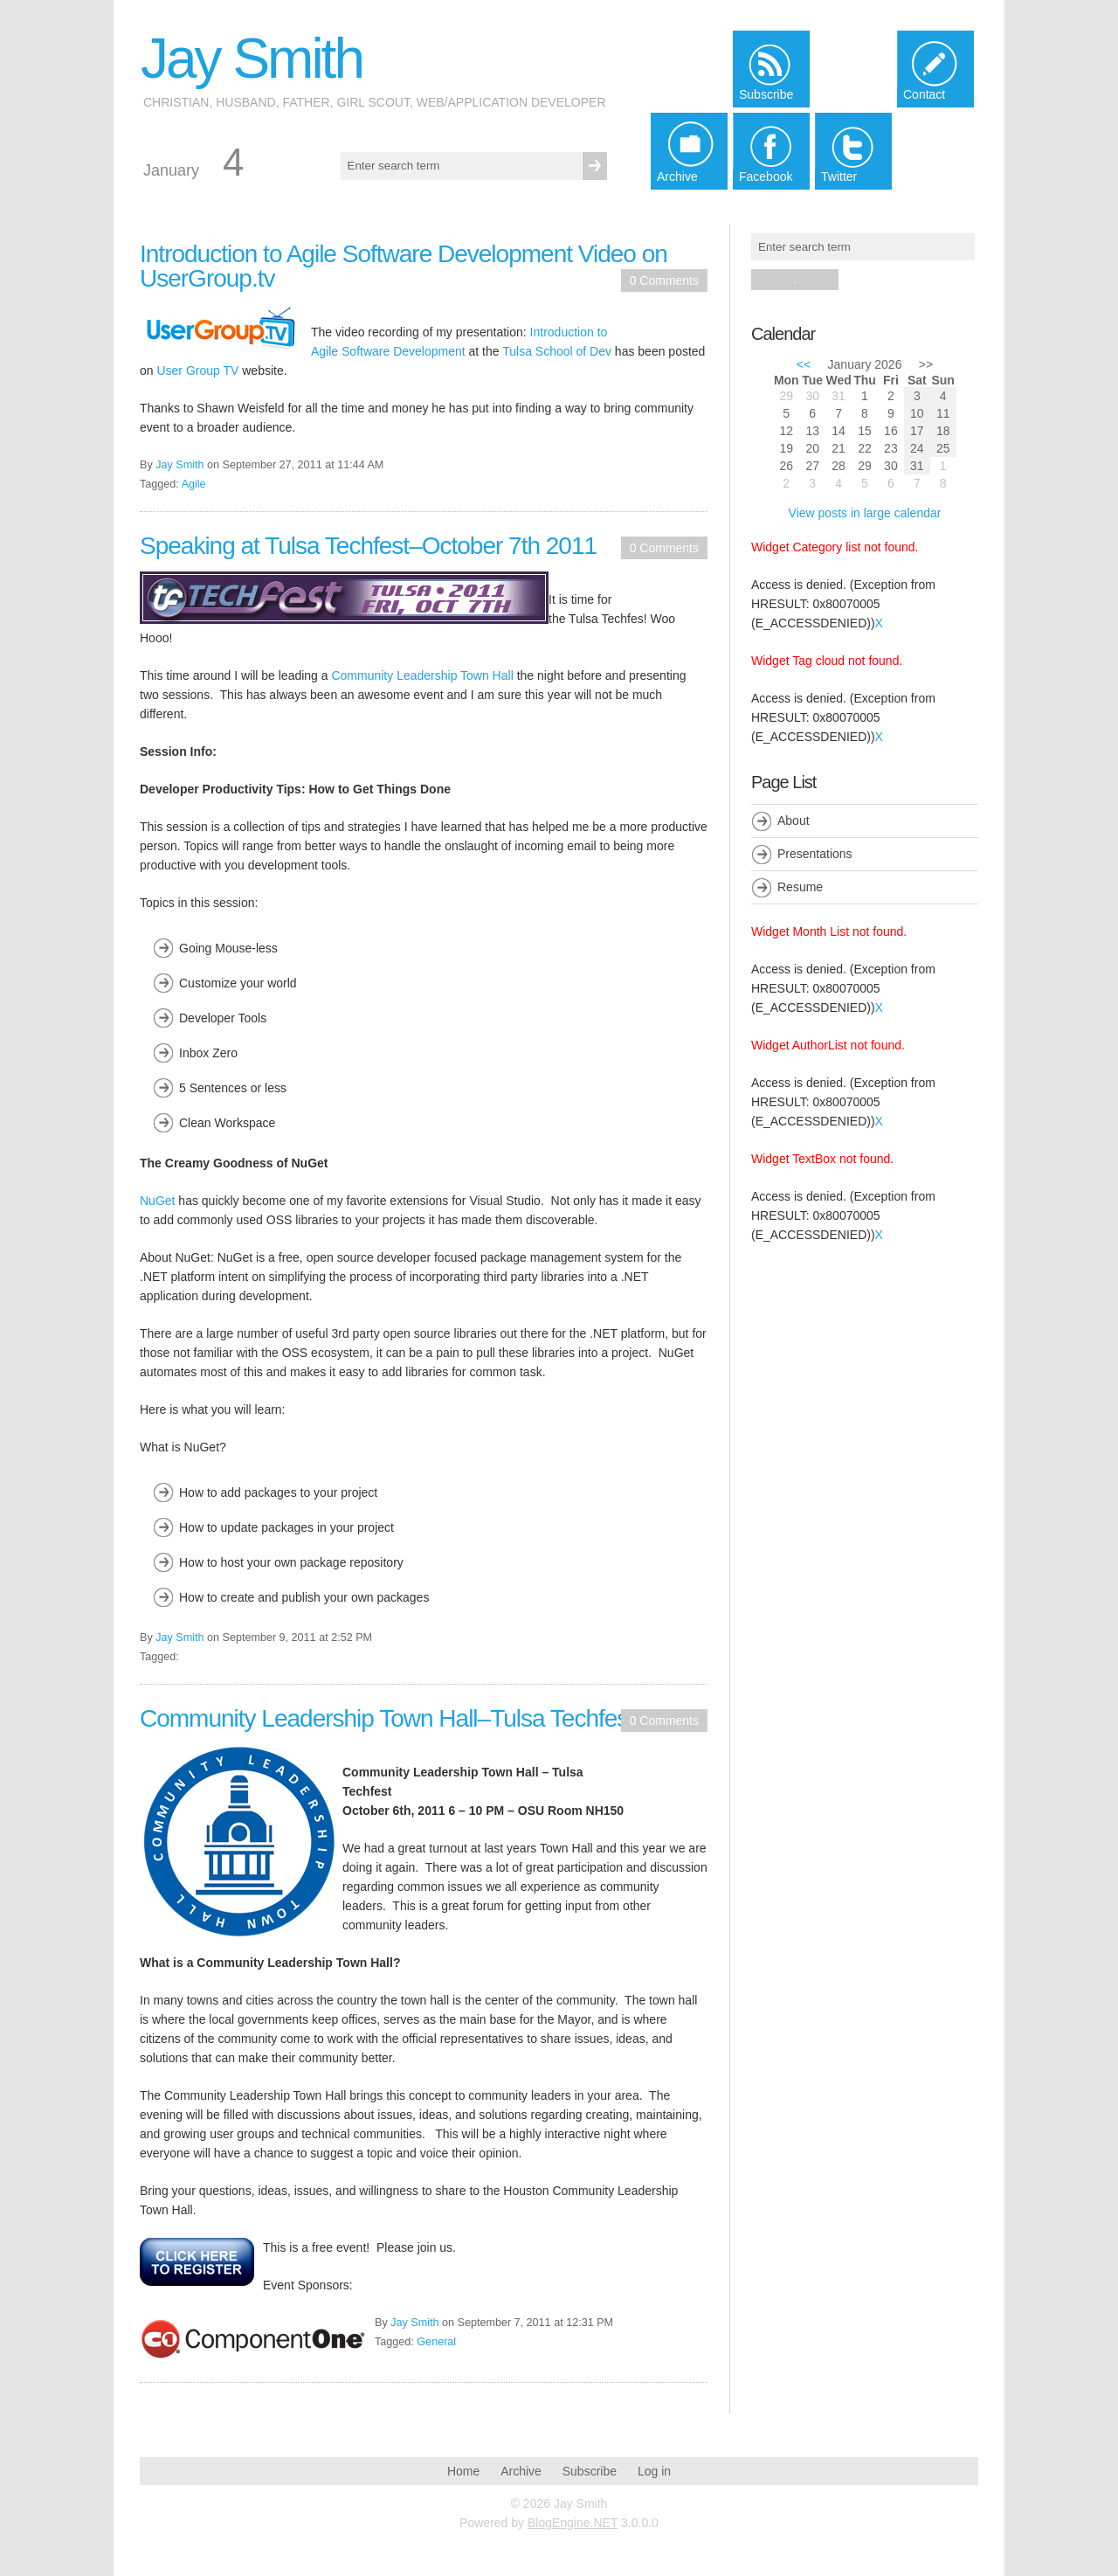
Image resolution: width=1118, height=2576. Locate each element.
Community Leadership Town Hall (422, 675)
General (436, 2342)
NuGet (157, 1201)
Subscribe (589, 2471)
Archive (521, 2471)
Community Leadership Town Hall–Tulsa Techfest (387, 1718)
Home (463, 2471)
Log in (654, 2471)
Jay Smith (251, 58)
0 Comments (664, 280)
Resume (800, 887)
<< (804, 364)
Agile (194, 484)
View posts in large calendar (865, 513)
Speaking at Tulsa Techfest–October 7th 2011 (368, 545)
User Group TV (197, 370)
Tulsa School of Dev (556, 351)
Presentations (814, 854)
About (793, 821)
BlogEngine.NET (573, 2523)
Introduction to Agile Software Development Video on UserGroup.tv (403, 266)
